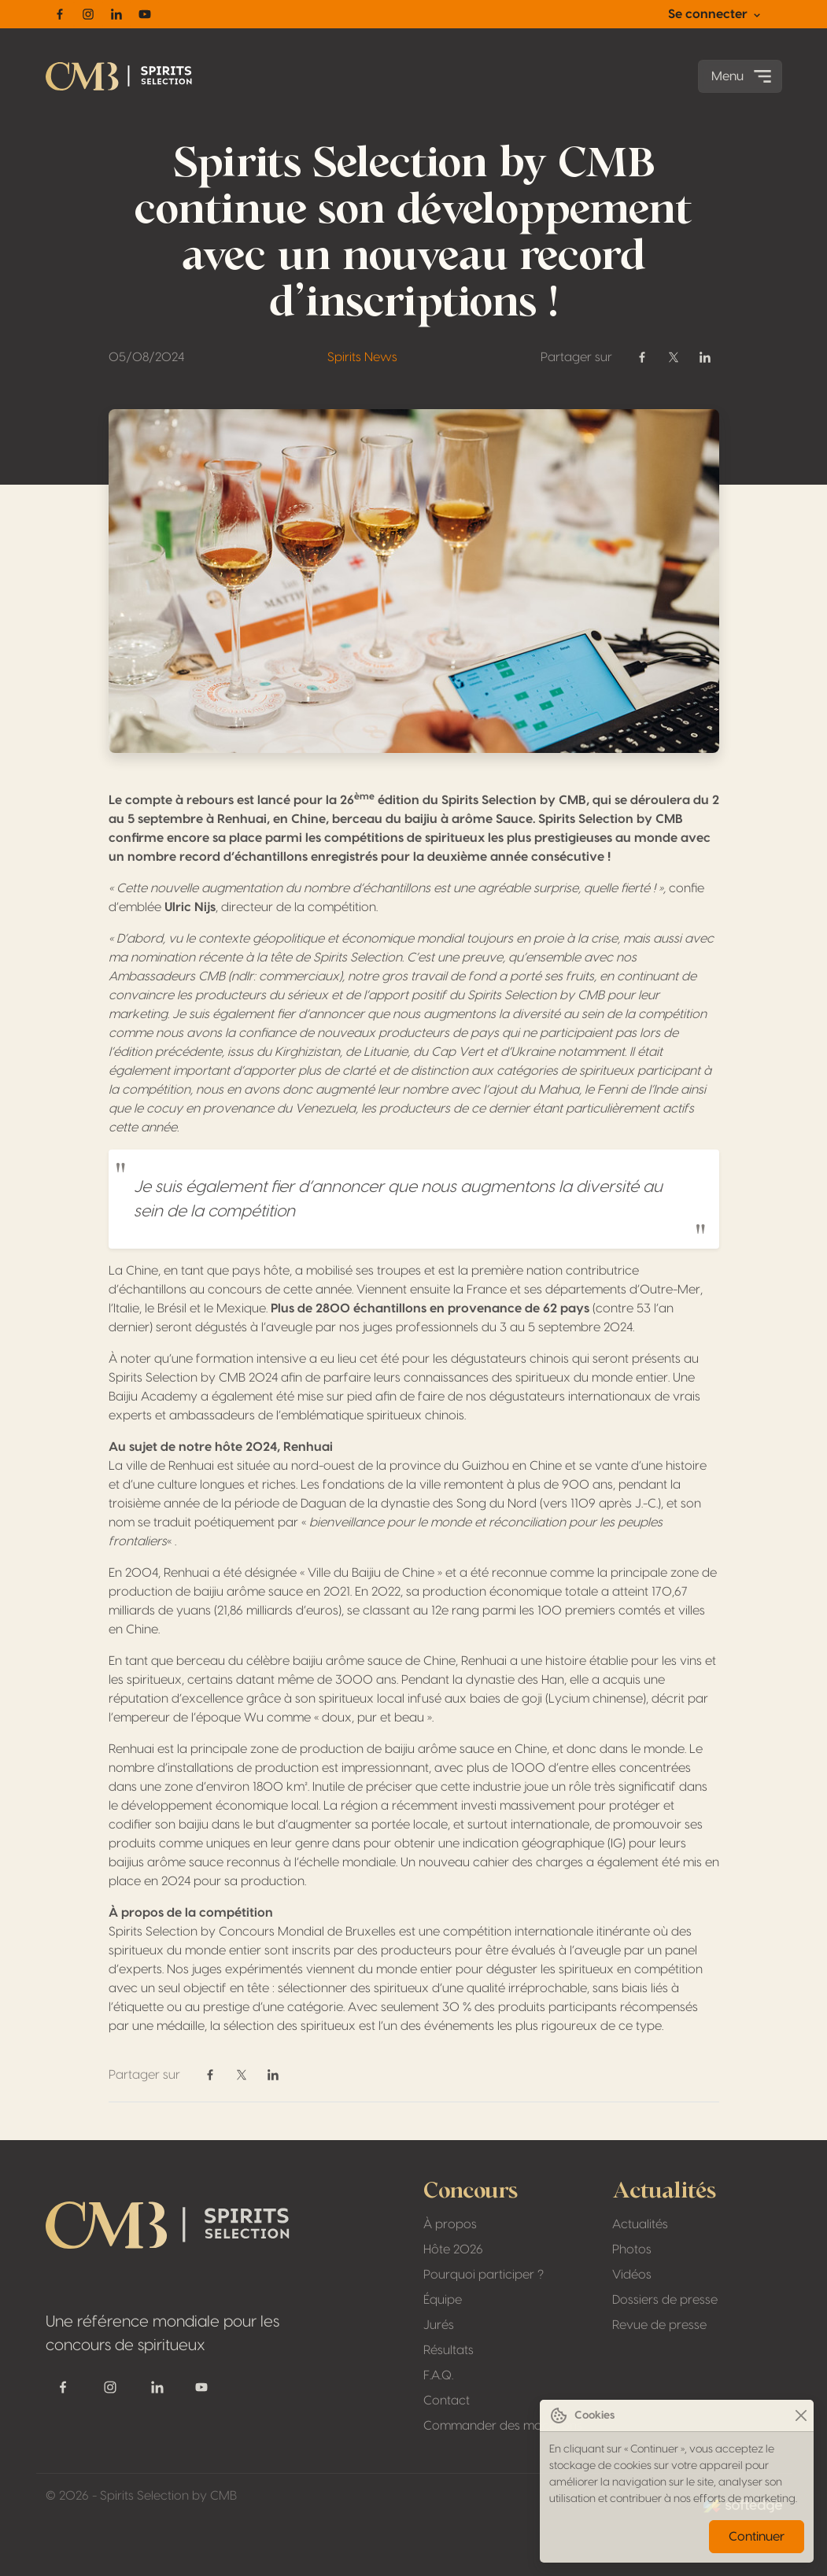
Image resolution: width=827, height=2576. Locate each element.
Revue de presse (659, 2325)
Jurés (438, 2325)
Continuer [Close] (757, 2536)
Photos (632, 2249)
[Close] (800, 2416)
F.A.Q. (438, 2375)
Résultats (448, 2350)
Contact (446, 2400)
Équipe (442, 2300)
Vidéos (632, 2274)
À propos (450, 2224)
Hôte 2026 (453, 2249)
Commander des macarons (502, 2425)
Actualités (640, 2224)
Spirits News (362, 357)
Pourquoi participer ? (483, 2274)
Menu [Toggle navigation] (743, 76)
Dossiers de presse (665, 2300)
